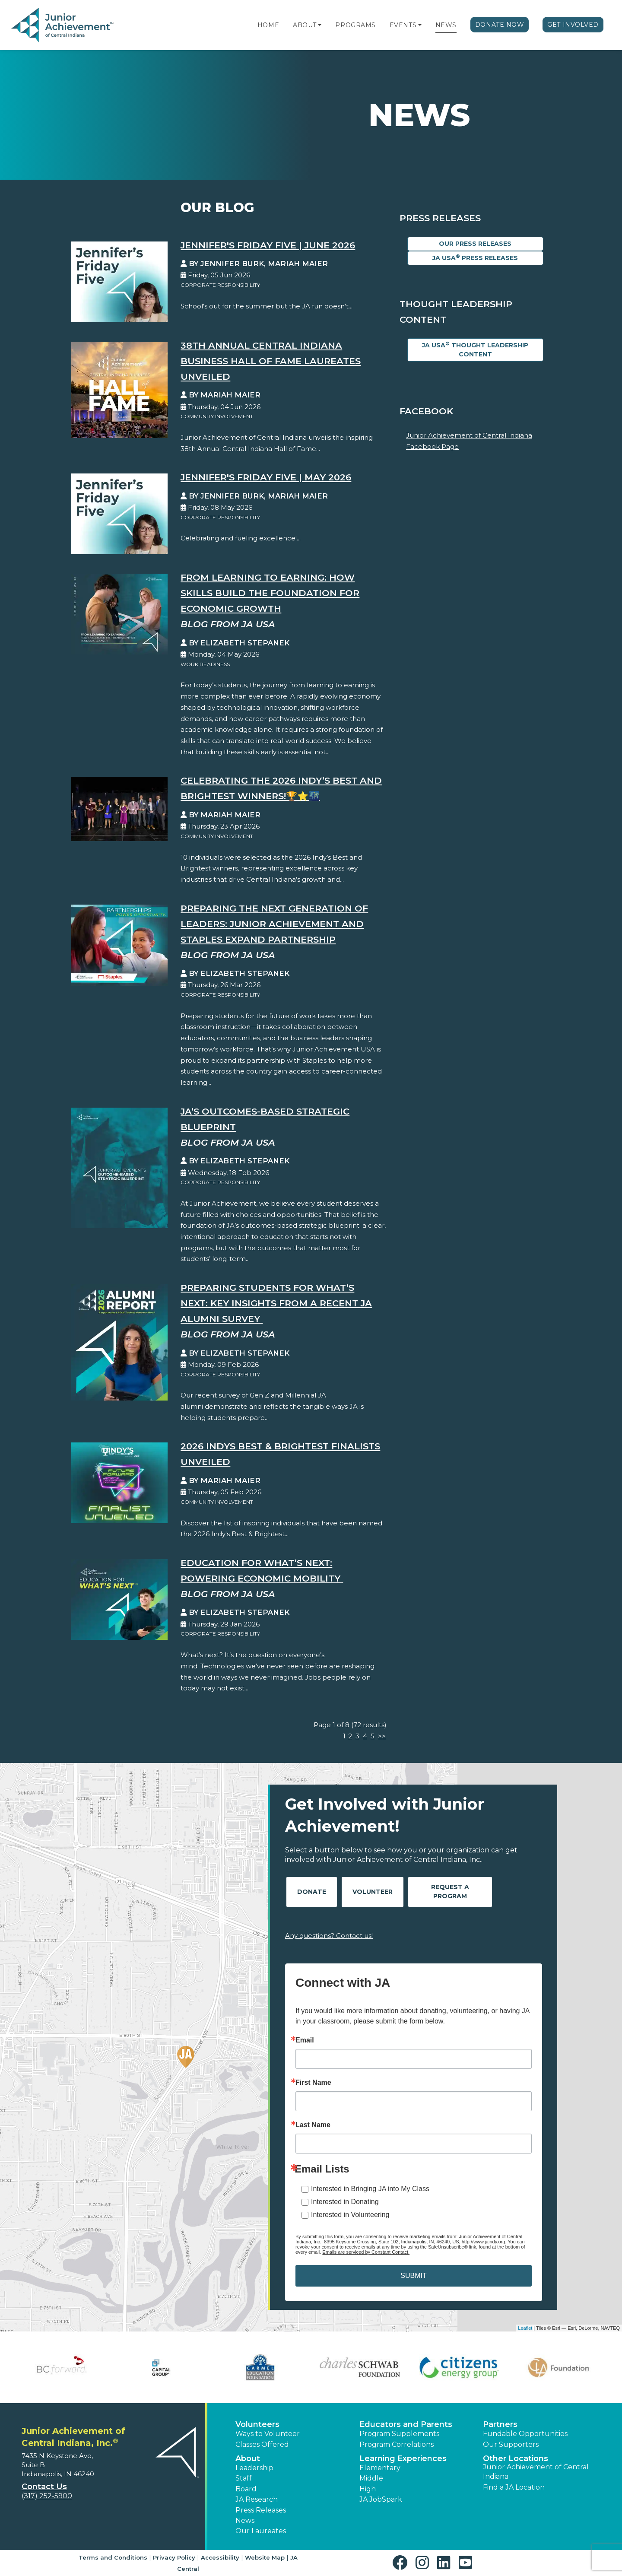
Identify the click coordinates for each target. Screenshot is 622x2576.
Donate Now (499, 25)
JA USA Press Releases (475, 258)
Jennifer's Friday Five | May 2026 (266, 477)
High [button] (367, 2489)
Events (403, 25)
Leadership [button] (254, 2468)
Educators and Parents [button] (405, 2424)
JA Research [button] (256, 2499)
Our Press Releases (475, 244)
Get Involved (573, 25)
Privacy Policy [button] (174, 2557)
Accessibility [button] (220, 2557)
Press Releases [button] (260, 2510)
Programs (355, 25)
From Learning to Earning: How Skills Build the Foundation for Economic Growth (270, 593)
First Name (313, 2082)
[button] (319, 25)
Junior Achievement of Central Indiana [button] (536, 2472)
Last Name (312, 2125)
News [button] (244, 2520)
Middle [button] (371, 2478)
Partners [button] (500, 2424)
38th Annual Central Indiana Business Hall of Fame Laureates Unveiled (271, 361)
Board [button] (246, 2489)
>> (382, 1736)
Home (268, 25)
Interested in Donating (345, 2201)
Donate (311, 1892)
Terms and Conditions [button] (113, 2557)
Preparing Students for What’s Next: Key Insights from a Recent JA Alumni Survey (276, 1303)
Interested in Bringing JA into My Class (370, 2188)
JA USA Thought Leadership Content (475, 349)
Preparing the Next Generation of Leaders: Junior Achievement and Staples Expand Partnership (274, 924)
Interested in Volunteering (350, 2214)
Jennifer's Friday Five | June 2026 (268, 245)
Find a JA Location (514, 2487)
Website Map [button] (265, 2557)
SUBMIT (413, 2275)
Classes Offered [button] (262, 2444)
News (446, 25)
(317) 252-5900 (47, 2496)
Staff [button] (243, 2478)
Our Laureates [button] (260, 2531)
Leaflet (525, 2328)
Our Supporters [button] (511, 2444)
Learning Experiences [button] (403, 2458)
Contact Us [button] (44, 2486)
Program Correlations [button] (396, 2444)
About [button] (247, 2458)
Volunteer (372, 1892)
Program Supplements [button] (399, 2434)
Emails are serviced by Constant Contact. (365, 2252)
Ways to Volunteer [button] (267, 2434)
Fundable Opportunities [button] (525, 2434)
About (305, 25)
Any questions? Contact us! (329, 1935)
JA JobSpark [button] (380, 2499)
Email (304, 2040)
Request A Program (450, 1891)
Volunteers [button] (257, 2424)
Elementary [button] (379, 2468)
